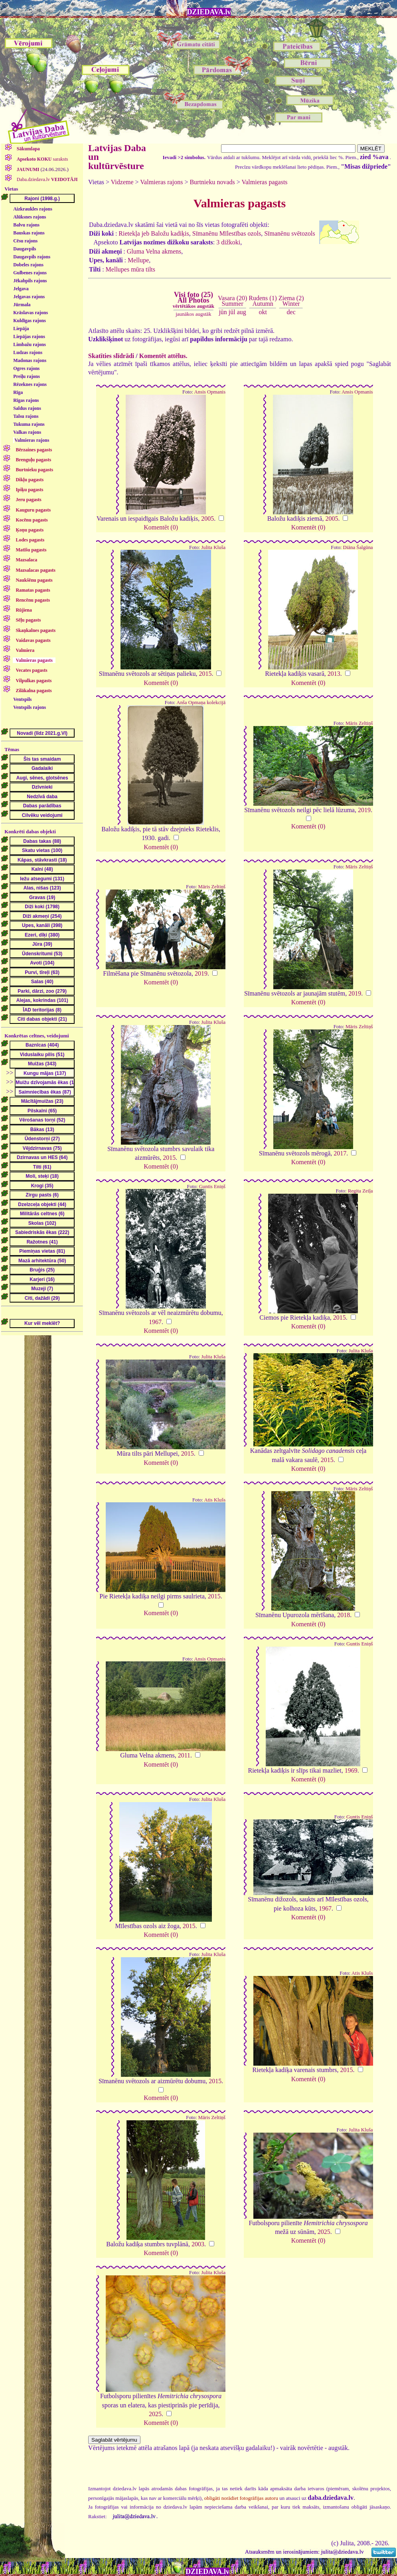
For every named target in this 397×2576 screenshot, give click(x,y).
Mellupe (138, 260)
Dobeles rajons (28, 265)
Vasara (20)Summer (232, 301)
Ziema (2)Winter (291, 301)
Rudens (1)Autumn (263, 301)
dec (291, 312)
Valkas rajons (27, 432)
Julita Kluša (213, 547)
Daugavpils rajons (31, 257)
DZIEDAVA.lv (209, 12)
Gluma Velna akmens (154, 251)
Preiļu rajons (26, 376)
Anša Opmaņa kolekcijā (200, 702)
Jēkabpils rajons (30, 280)
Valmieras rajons (31, 440)
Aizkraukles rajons (32, 209)
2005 (207, 518)
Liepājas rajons (29, 336)
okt (263, 312)
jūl (232, 312)
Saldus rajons (27, 408)
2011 (184, 1755)
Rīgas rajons (26, 400)
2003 (198, 2244)
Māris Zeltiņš (359, 723)
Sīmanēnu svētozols (289, 233)
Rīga (18, 392)
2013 (334, 673)
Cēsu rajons (25, 241)
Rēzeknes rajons (30, 384)
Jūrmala (21, 304)
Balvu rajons (26, 225)
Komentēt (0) (161, 527)
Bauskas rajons (28, 233)
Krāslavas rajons (30, 312)
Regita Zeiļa (360, 1191)
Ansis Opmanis (210, 392)
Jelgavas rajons (29, 296)
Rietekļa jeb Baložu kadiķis (154, 233)
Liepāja (21, 328)
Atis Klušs (214, 1500)
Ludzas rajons (27, 352)
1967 (155, 1322)
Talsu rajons (25, 416)
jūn (223, 312)
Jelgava (21, 288)
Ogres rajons (26, 368)
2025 (324, 2231)
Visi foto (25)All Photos (193, 300)
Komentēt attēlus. (163, 355)
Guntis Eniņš (212, 1186)
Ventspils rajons (29, 707)
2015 (205, 673)
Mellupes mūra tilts (130, 269)
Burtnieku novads (212, 182)
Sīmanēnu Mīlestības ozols (226, 233)
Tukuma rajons (29, 424)
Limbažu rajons (29, 344)
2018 (343, 1615)
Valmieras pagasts (264, 182)
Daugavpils (24, 249)
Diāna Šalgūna (358, 547)
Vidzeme (122, 182)
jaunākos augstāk (193, 314)
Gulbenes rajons (30, 273)
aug (241, 312)
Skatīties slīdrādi (111, 355)
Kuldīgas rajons (29, 320)
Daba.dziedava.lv (47, 179)
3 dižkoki (228, 242)
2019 (364, 810)
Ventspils (22, 699)
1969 (351, 1770)
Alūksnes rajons (29, 217)
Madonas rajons (29, 360)
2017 (340, 1153)
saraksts (42, 159)
